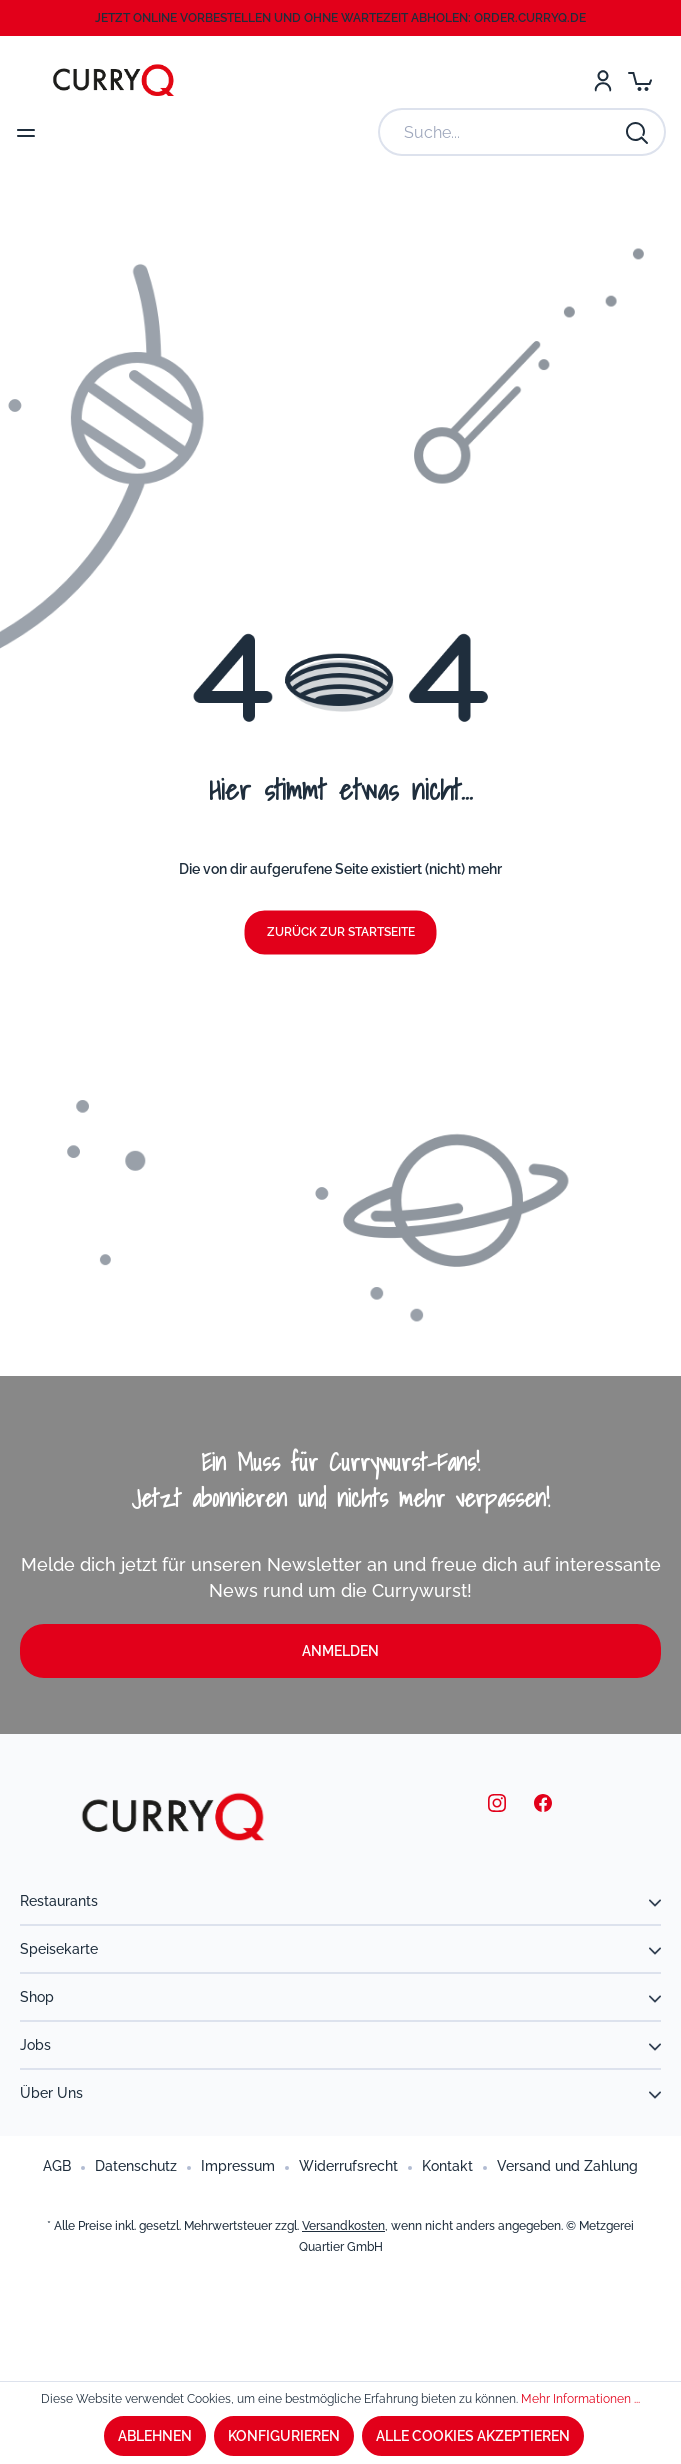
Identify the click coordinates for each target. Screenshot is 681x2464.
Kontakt (447, 2166)
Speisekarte (59, 1949)
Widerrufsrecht (348, 2166)
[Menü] (26, 132)
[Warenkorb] (640, 80)
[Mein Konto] (603, 80)
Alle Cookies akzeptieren (473, 2436)
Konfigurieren (284, 2436)
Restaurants (59, 1901)
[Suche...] (502, 132)
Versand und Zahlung (567, 2166)
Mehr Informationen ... (580, 2399)
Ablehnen (155, 2436)
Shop (37, 1997)
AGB (57, 2166)
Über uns (51, 2093)
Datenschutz (136, 2166)
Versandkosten (343, 2226)
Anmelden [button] (340, 1651)
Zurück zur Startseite (341, 933)
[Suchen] (638, 132)
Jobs (35, 2045)
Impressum (238, 2166)
